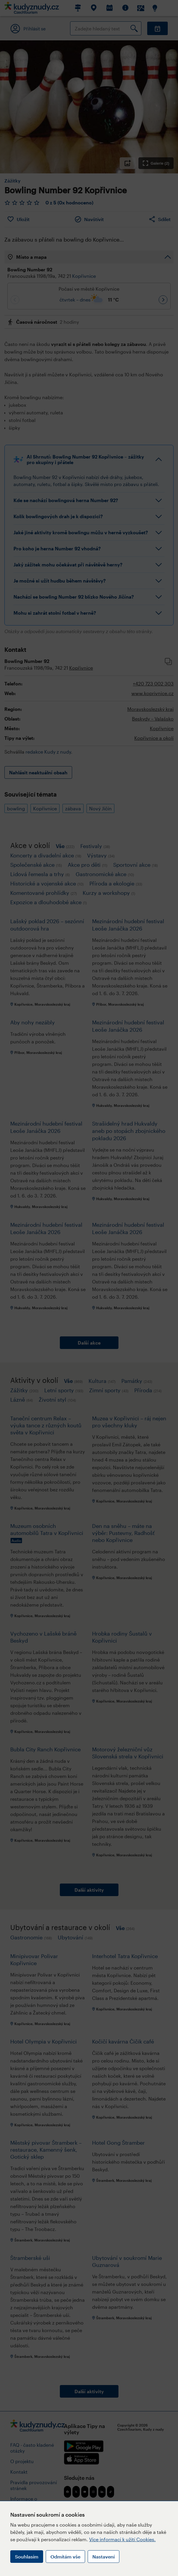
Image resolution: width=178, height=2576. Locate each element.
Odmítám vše (65, 2556)
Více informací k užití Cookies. (122, 2539)
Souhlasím (26, 2556)
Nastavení (103, 2556)
